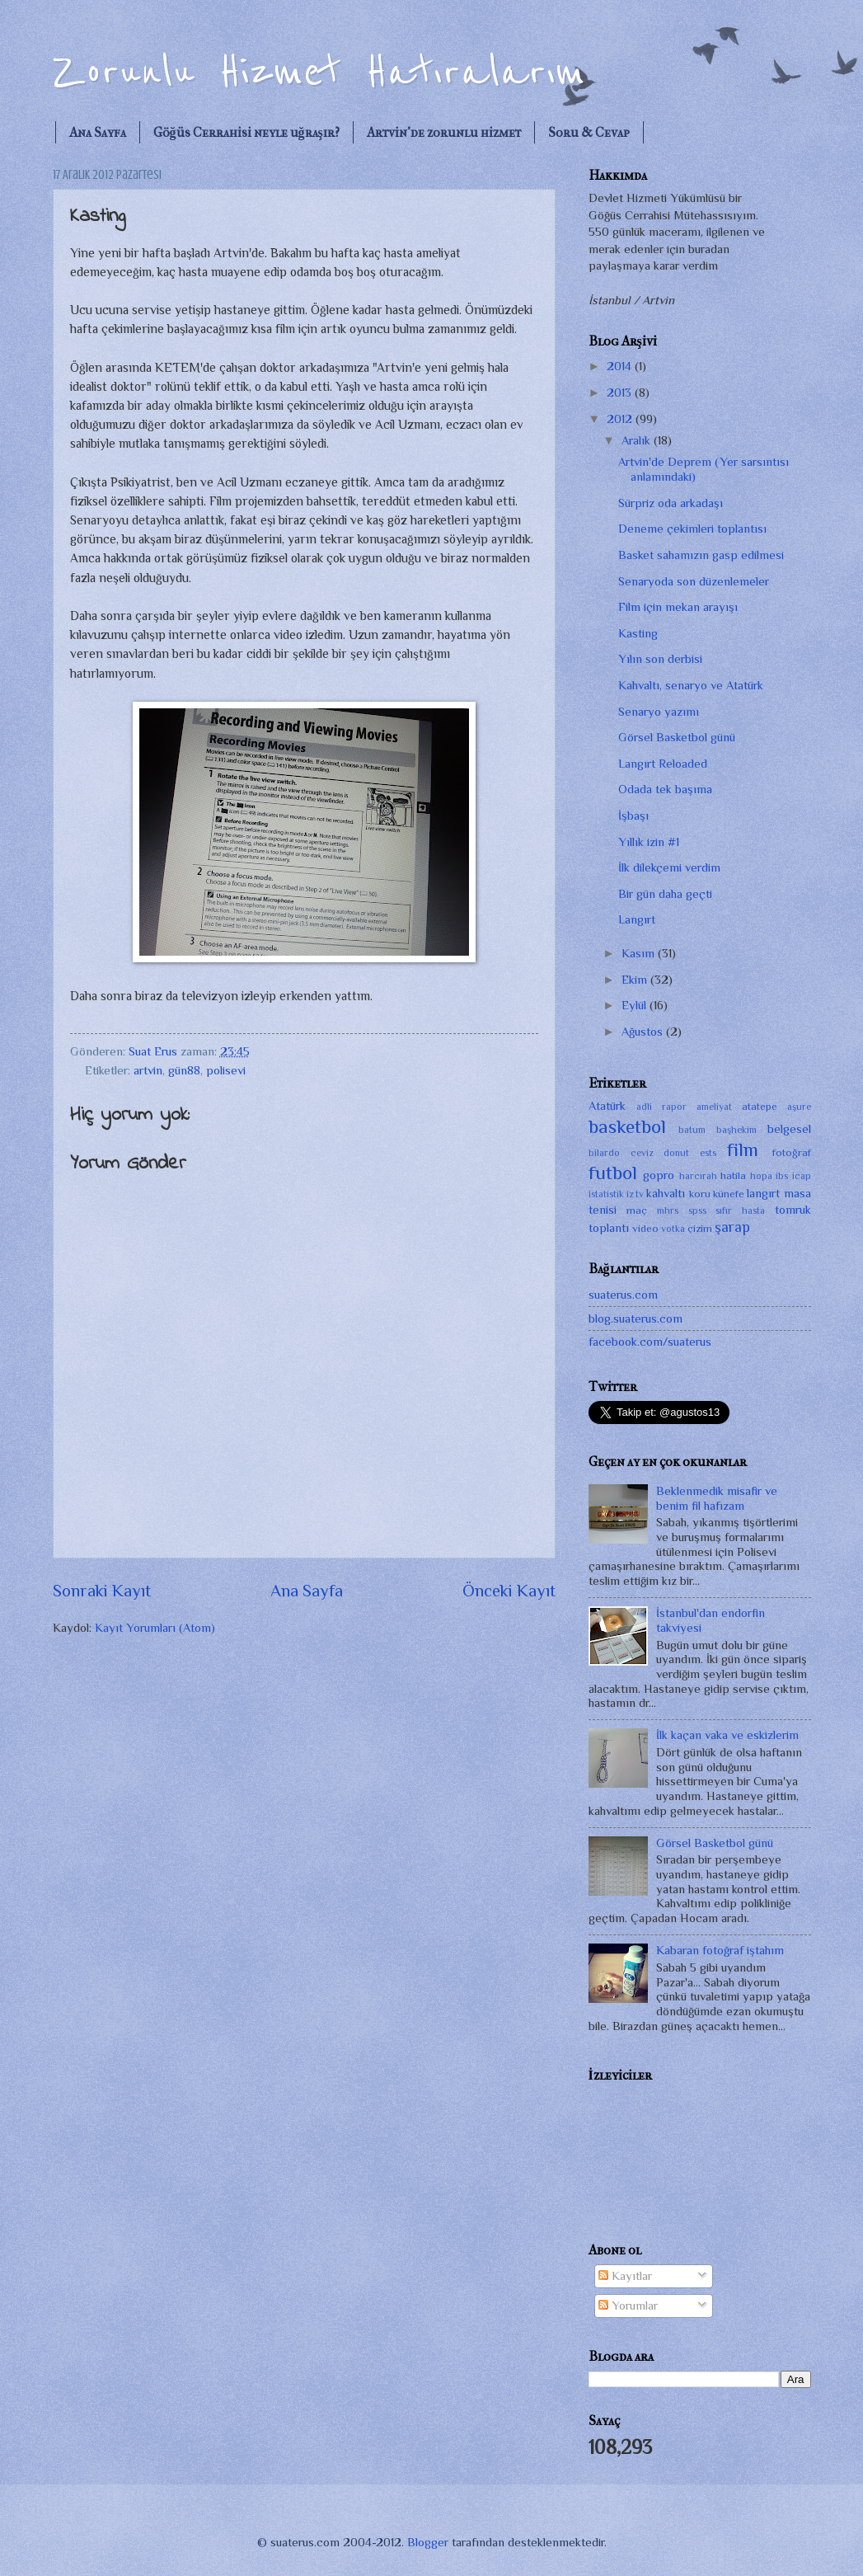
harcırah (698, 1176)
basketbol (627, 1126)
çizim (699, 1228)
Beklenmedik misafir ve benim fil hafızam (716, 1498)
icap (801, 1176)
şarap (732, 1227)
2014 (621, 366)
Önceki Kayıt (509, 1591)
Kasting (638, 633)
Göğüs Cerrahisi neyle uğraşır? (246, 132)
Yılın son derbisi (660, 658)
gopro (658, 1175)
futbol (613, 1172)
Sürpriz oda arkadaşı (670, 503)
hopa (761, 1176)
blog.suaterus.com (635, 1318)
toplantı (609, 1227)
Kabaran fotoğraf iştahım (720, 1950)
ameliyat (714, 1106)
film (742, 1149)
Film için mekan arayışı (678, 606)
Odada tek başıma (665, 789)
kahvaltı (665, 1193)
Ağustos (643, 1031)
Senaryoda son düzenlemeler (693, 581)
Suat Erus (155, 1051)
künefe (728, 1193)
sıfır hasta (740, 1210)
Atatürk (607, 1105)
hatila (733, 1175)
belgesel (789, 1128)
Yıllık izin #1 (648, 841)
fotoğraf (791, 1152)
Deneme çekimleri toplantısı (692, 528)
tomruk (793, 1209)
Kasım (639, 953)
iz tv (635, 1194)
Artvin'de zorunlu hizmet (444, 132)
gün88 (184, 1070)
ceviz (642, 1153)
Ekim (635, 979)
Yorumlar (628, 2305)
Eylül (635, 1005)
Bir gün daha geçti (665, 893)
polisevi (226, 1070)
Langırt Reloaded (662, 763)
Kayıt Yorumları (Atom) (155, 1627)
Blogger (427, 2542)
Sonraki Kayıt (102, 1591)
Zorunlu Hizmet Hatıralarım (319, 72)
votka (673, 1228)
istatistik (606, 1194)
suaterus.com (623, 1294)
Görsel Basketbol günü (676, 737)
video (645, 1228)
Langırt (636, 919)
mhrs (667, 1210)
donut (676, 1153)
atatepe (759, 1106)
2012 (621, 418)
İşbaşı (633, 815)
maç (636, 1210)
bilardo (604, 1153)
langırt (763, 1193)
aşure (799, 1106)
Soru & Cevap (589, 132)
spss (697, 1210)
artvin (148, 1070)
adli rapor (661, 1106)
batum (692, 1129)
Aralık (637, 440)
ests (708, 1153)
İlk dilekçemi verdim (669, 867)
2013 (621, 392)
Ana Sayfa (97, 132)
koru (700, 1193)
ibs (782, 1176)
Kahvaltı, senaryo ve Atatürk (690, 685)
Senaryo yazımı (658, 711)
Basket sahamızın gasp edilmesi (701, 555)
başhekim (736, 1129)
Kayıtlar (625, 2275)
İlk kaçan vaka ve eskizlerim (727, 1735)
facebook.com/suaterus (650, 1341)
